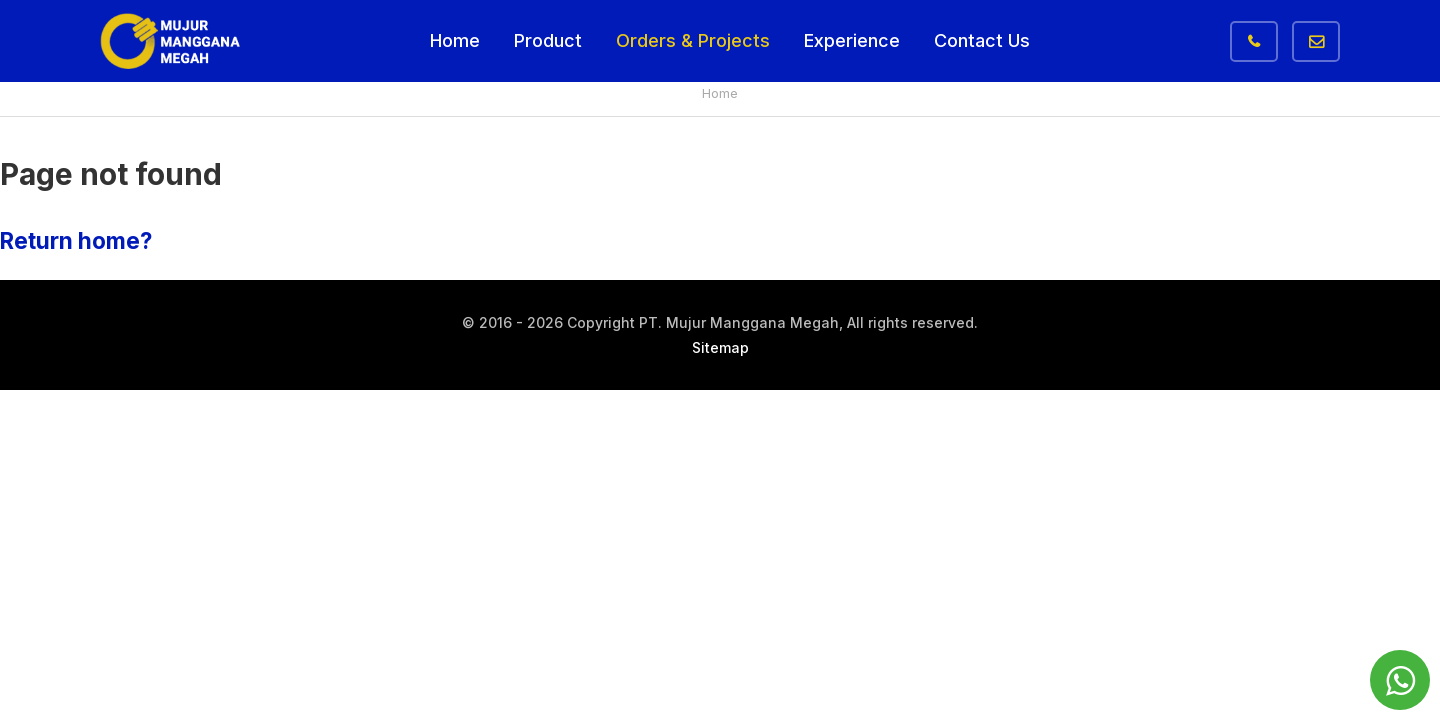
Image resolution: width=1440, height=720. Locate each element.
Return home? (76, 240)
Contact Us (982, 40)
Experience (852, 40)
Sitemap (720, 347)
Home (455, 40)
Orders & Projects (693, 40)
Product (548, 40)
